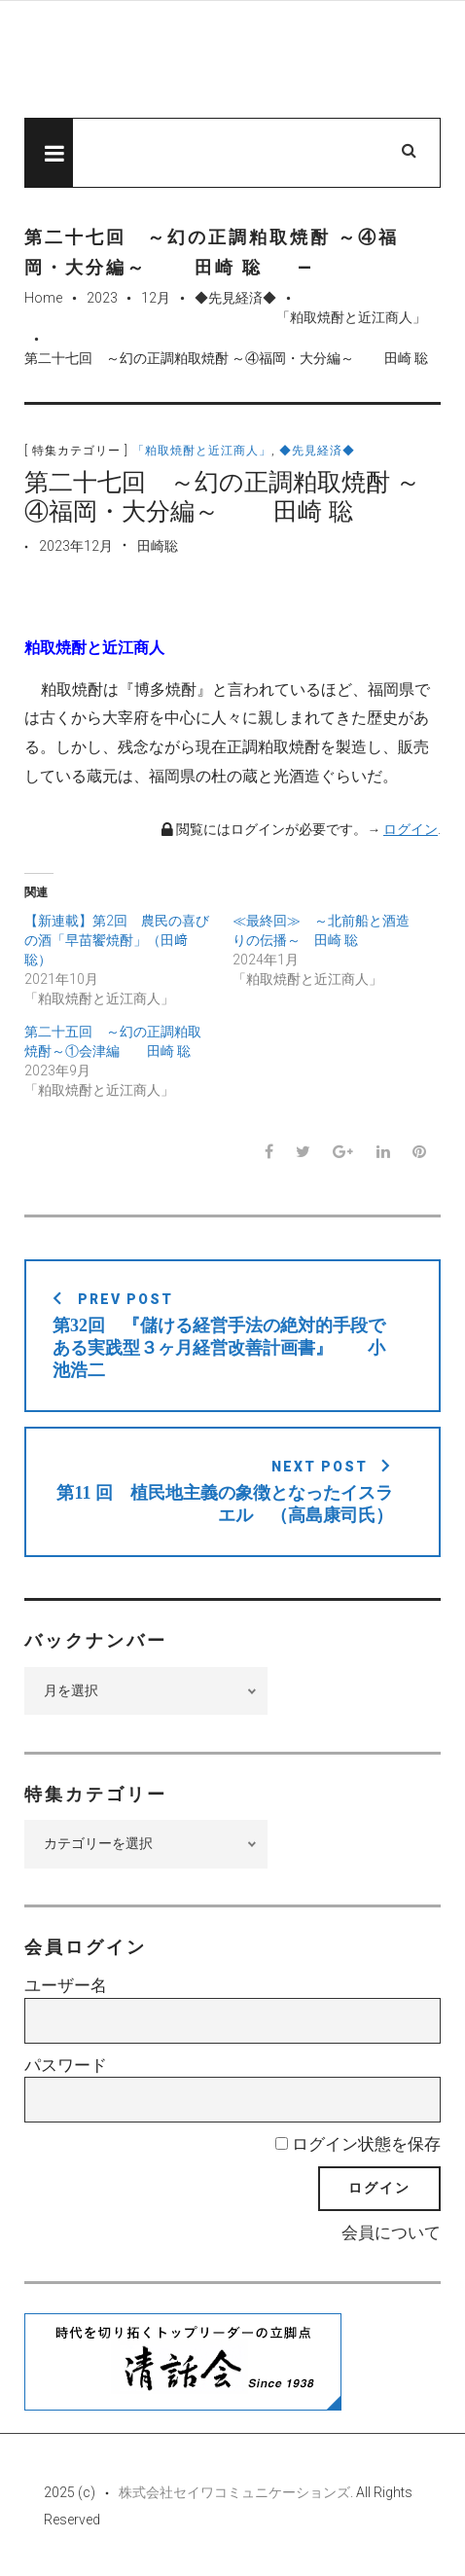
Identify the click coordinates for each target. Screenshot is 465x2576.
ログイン (410, 829)
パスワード (65, 2065)
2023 (102, 298)
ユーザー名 (65, 1985)
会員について (391, 2232)
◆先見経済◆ (235, 298)
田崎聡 (157, 546)
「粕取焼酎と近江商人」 (351, 317)
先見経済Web (224, 60)
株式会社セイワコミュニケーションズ (234, 2492)
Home (43, 298)
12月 (155, 298)
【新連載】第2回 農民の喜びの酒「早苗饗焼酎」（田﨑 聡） (116, 940)
